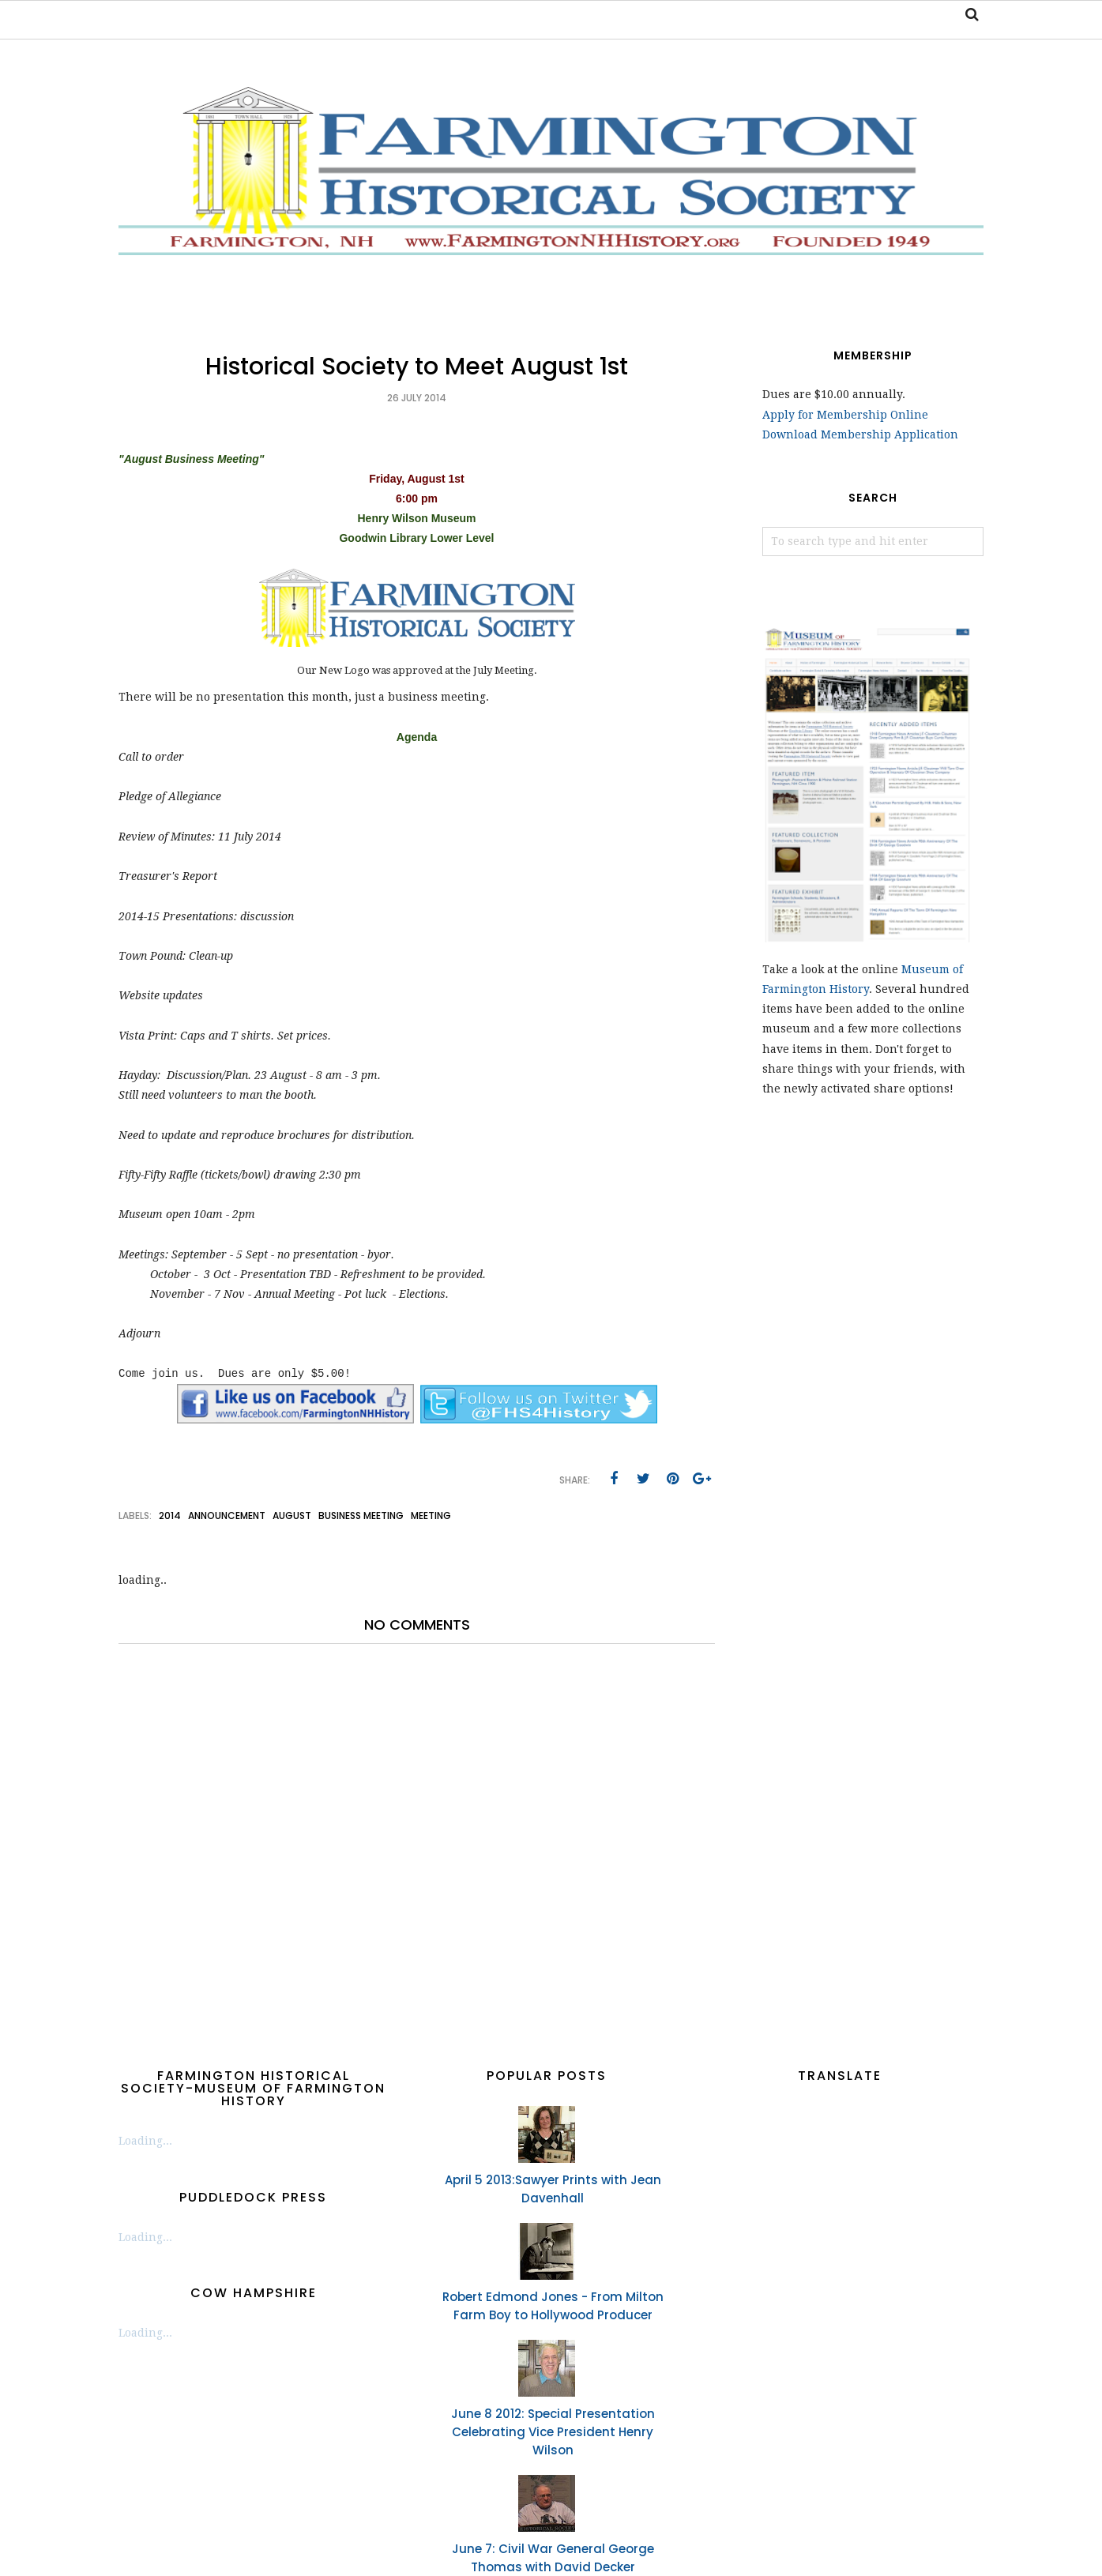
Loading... (145, 2140)
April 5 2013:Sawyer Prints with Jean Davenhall (553, 2189)
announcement (226, 1515)
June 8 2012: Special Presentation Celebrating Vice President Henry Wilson (553, 2431)
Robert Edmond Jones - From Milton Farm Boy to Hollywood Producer (553, 2305)
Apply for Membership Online (845, 414)
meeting (431, 1515)
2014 (170, 1515)
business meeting (361, 1515)
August (292, 1515)
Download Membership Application (860, 434)
